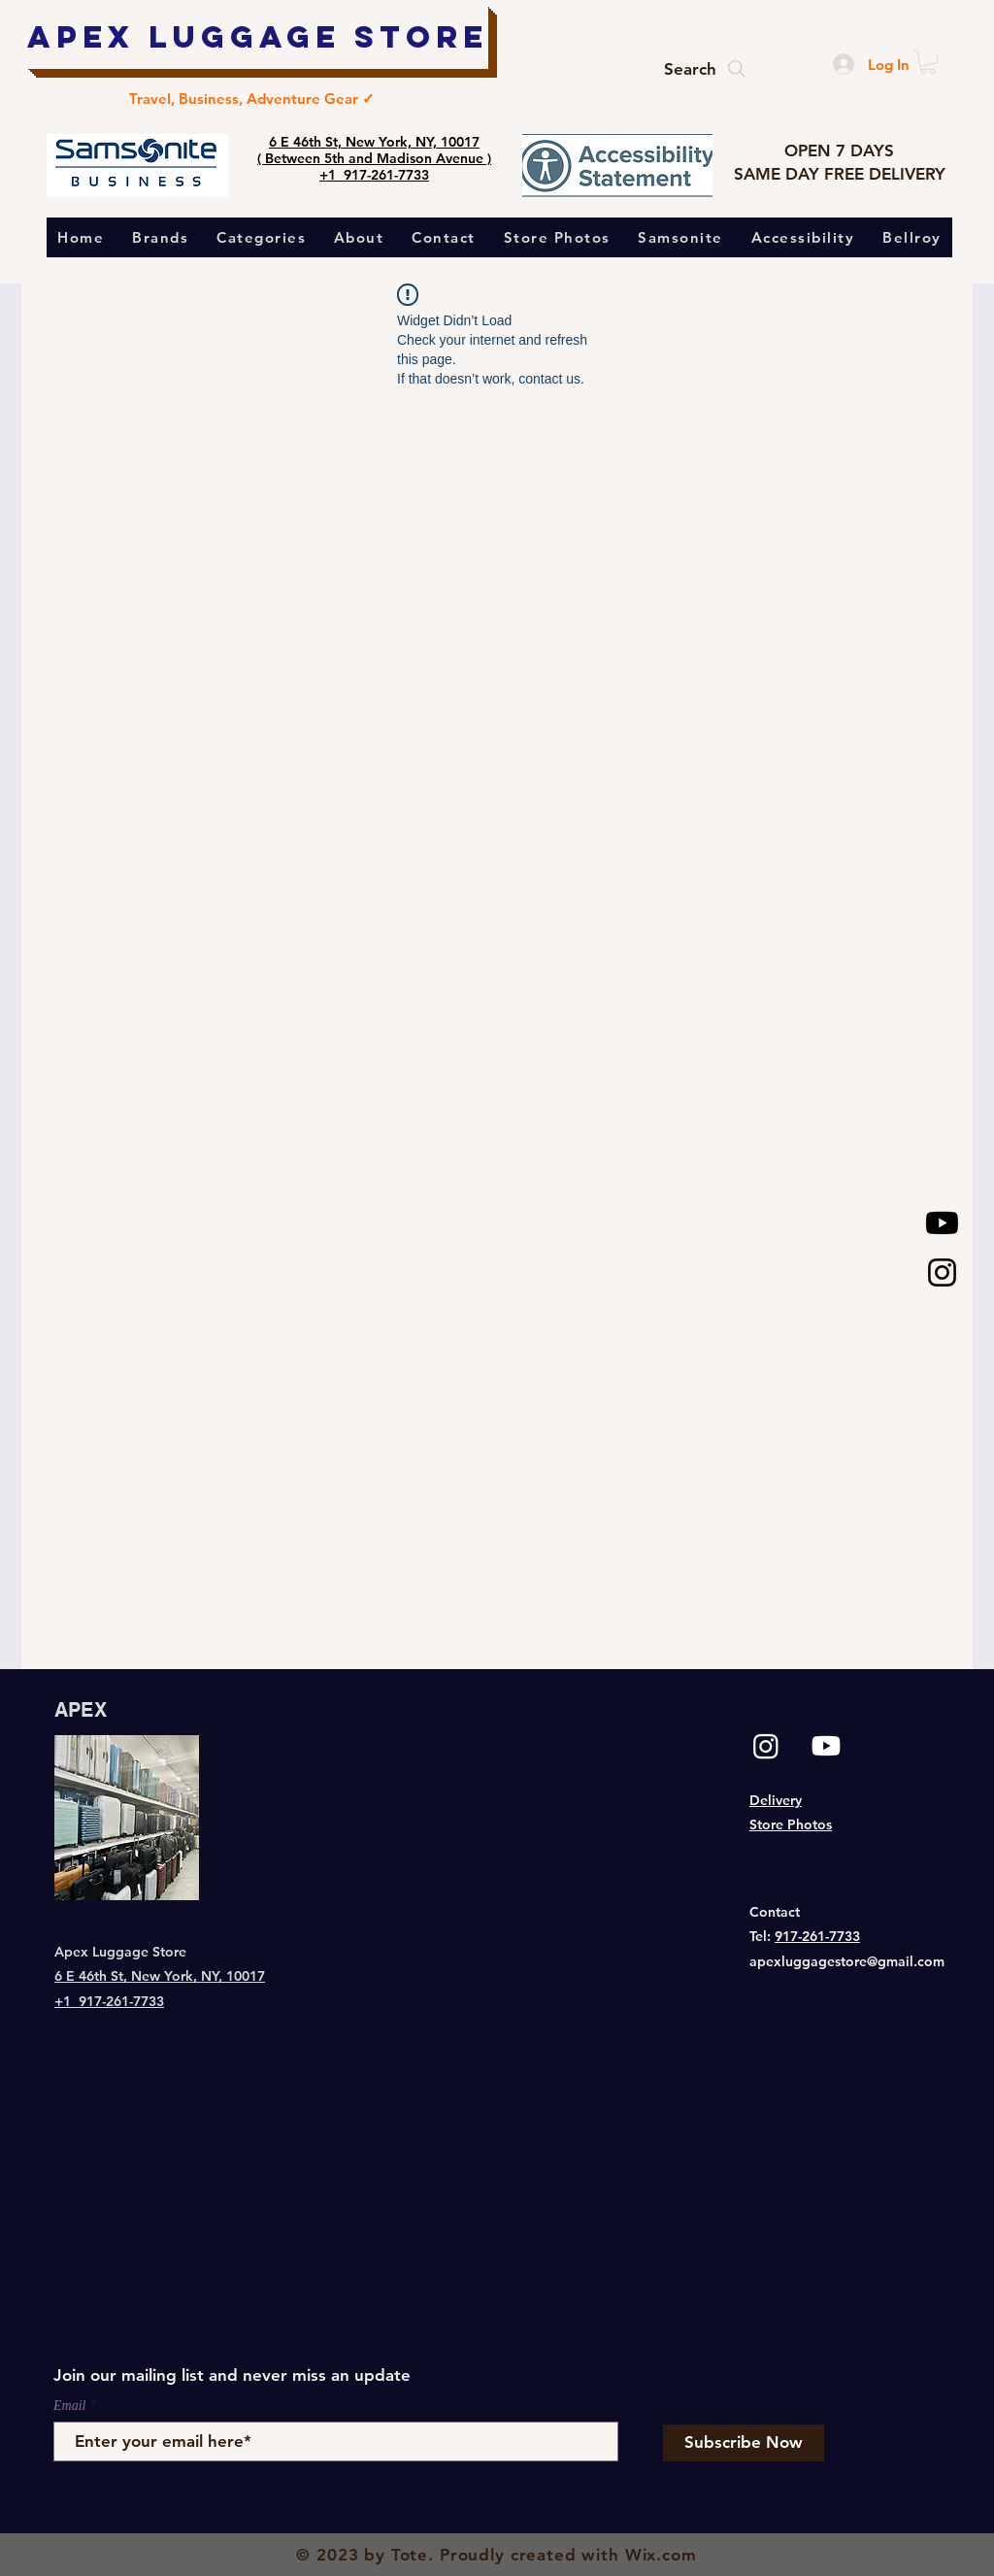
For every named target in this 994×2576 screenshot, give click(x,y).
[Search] (706, 69)
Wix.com (661, 2554)
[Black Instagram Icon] (942, 1272)
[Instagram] (765, 1745)
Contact (774, 1912)
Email (69, 2406)
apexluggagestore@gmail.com (846, 1961)
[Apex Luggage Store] (257, 37)
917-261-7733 (817, 1936)
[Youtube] (942, 1223)
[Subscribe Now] (743, 2443)
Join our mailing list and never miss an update (232, 2375)
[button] (928, 62)
